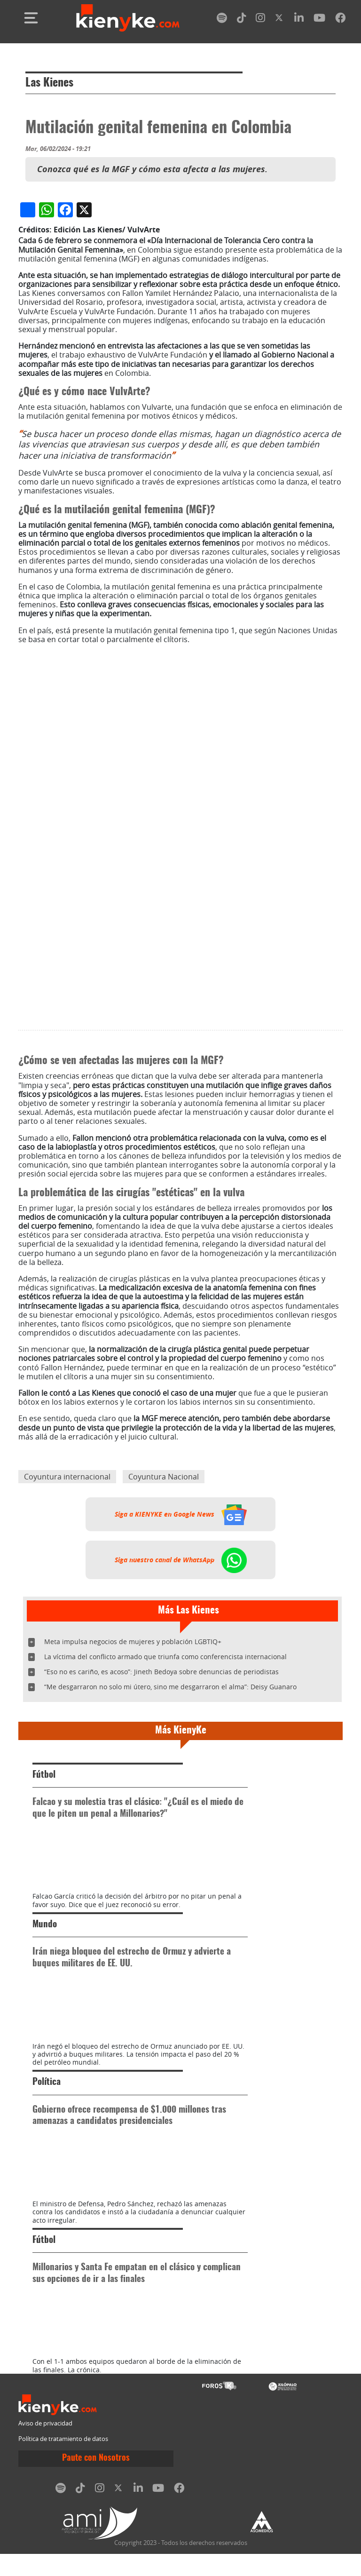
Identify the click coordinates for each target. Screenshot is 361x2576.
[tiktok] (241, 19)
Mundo (44, 2151)
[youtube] (319, 19)
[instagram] (260, 19)
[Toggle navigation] (31, 18)
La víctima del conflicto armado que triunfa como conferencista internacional (165, 1833)
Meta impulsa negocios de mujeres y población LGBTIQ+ (132, 1818)
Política (46, 2357)
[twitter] (279, 19)
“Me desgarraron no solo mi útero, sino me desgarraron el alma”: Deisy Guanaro (170, 1863)
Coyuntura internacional (67, 1653)
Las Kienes (49, 83)
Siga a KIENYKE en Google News (181, 1691)
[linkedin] (299, 19)
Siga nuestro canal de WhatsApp (181, 1736)
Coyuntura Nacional (163, 1653)
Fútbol (43, 1952)
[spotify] (222, 19)
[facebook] (340, 19)
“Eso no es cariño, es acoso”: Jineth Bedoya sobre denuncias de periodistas (161, 1848)
